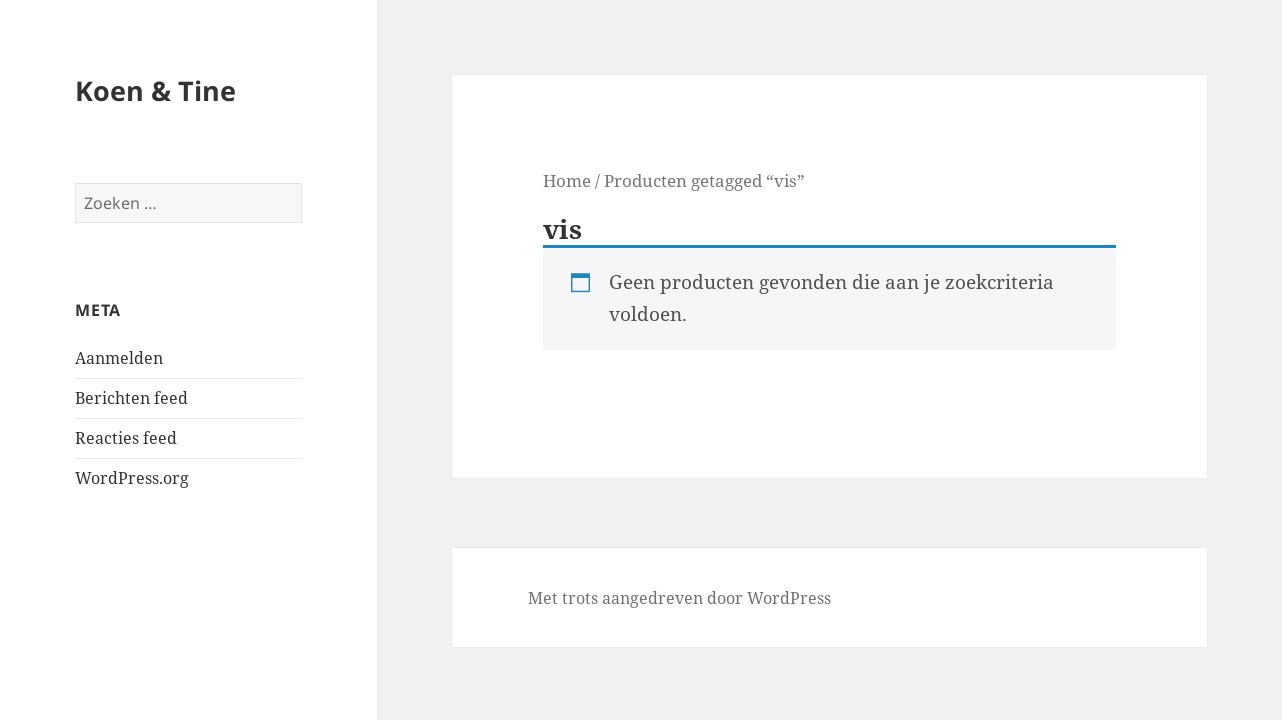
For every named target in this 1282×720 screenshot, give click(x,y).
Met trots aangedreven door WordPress (679, 598)
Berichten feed (131, 398)
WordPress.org (132, 478)
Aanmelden (119, 358)
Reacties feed (126, 438)
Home (567, 180)
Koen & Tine (155, 90)
